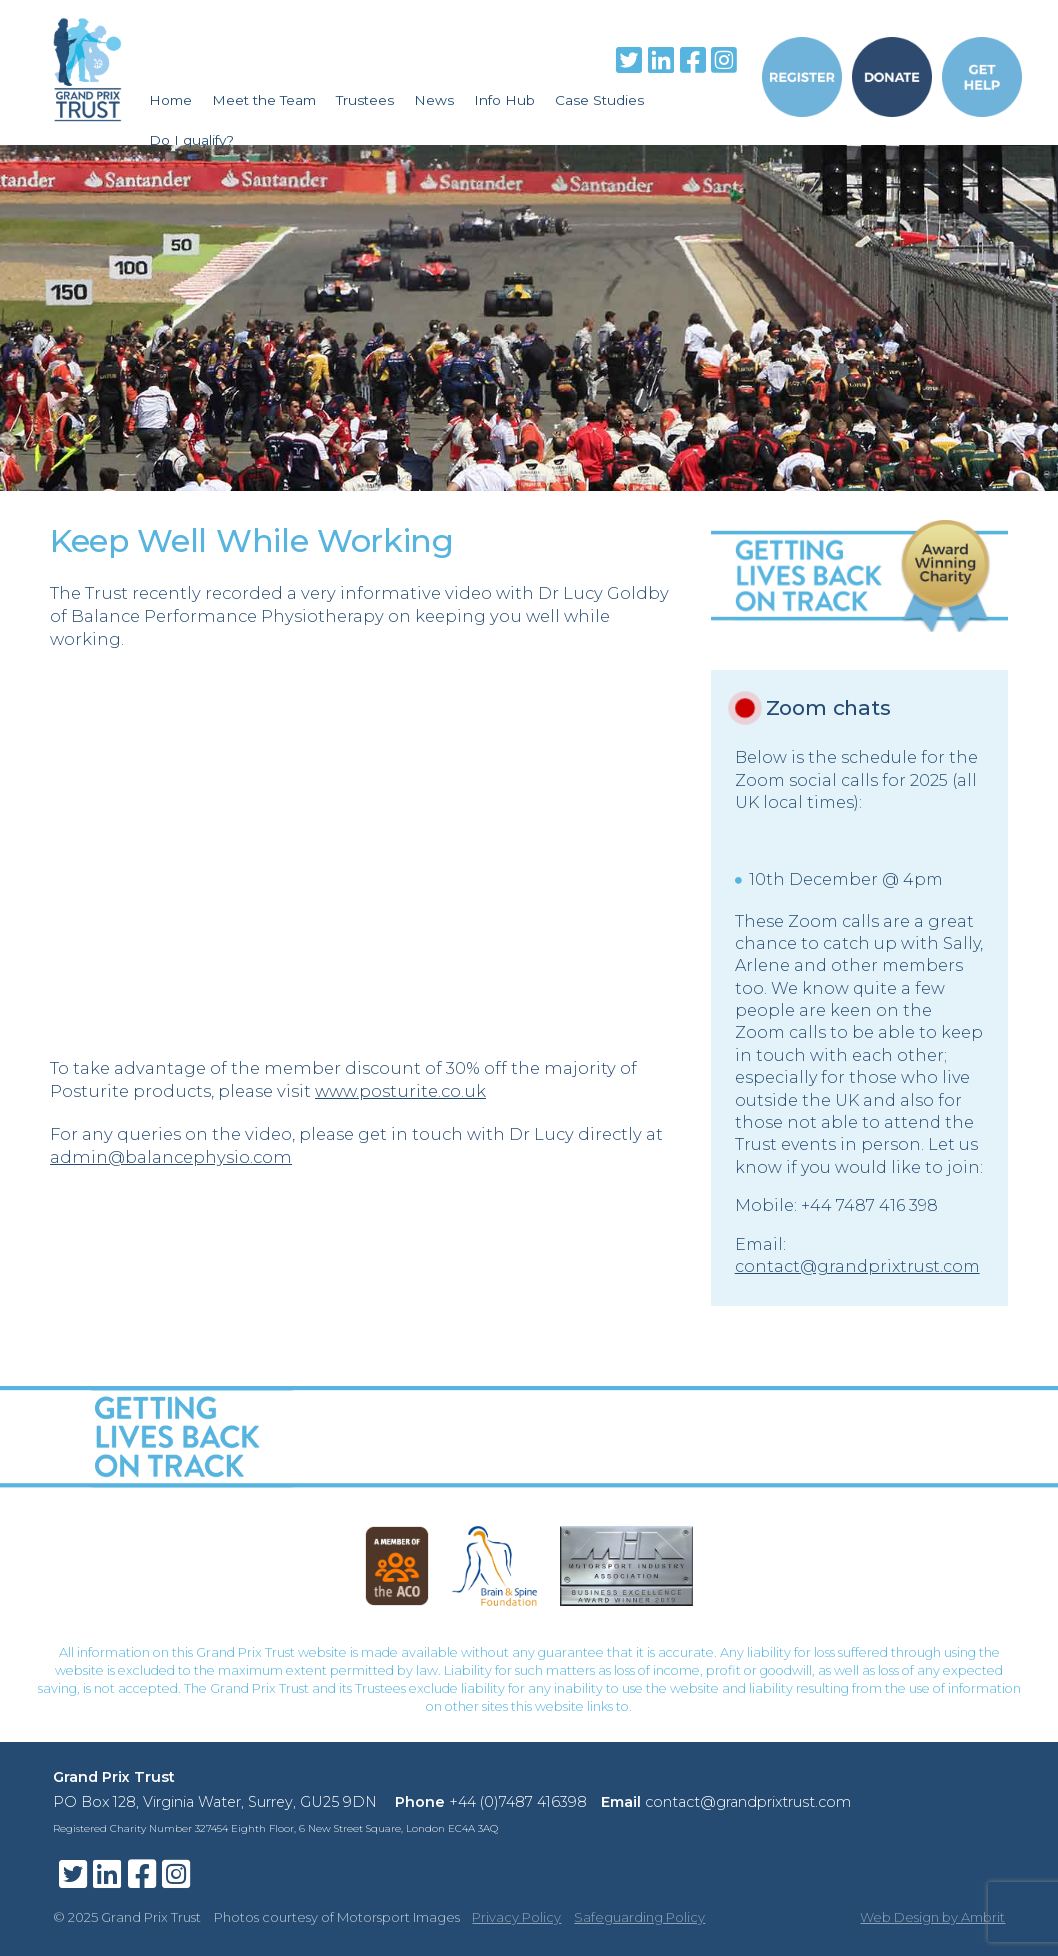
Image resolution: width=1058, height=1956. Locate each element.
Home (170, 100)
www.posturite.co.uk (400, 1091)
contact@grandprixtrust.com (857, 1266)
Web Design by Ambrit (932, 1917)
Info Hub (504, 100)
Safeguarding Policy (639, 1917)
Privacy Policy (516, 1917)
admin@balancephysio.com (171, 1157)
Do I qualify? (191, 140)
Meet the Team (264, 100)
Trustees (365, 100)
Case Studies (599, 100)
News (434, 100)
